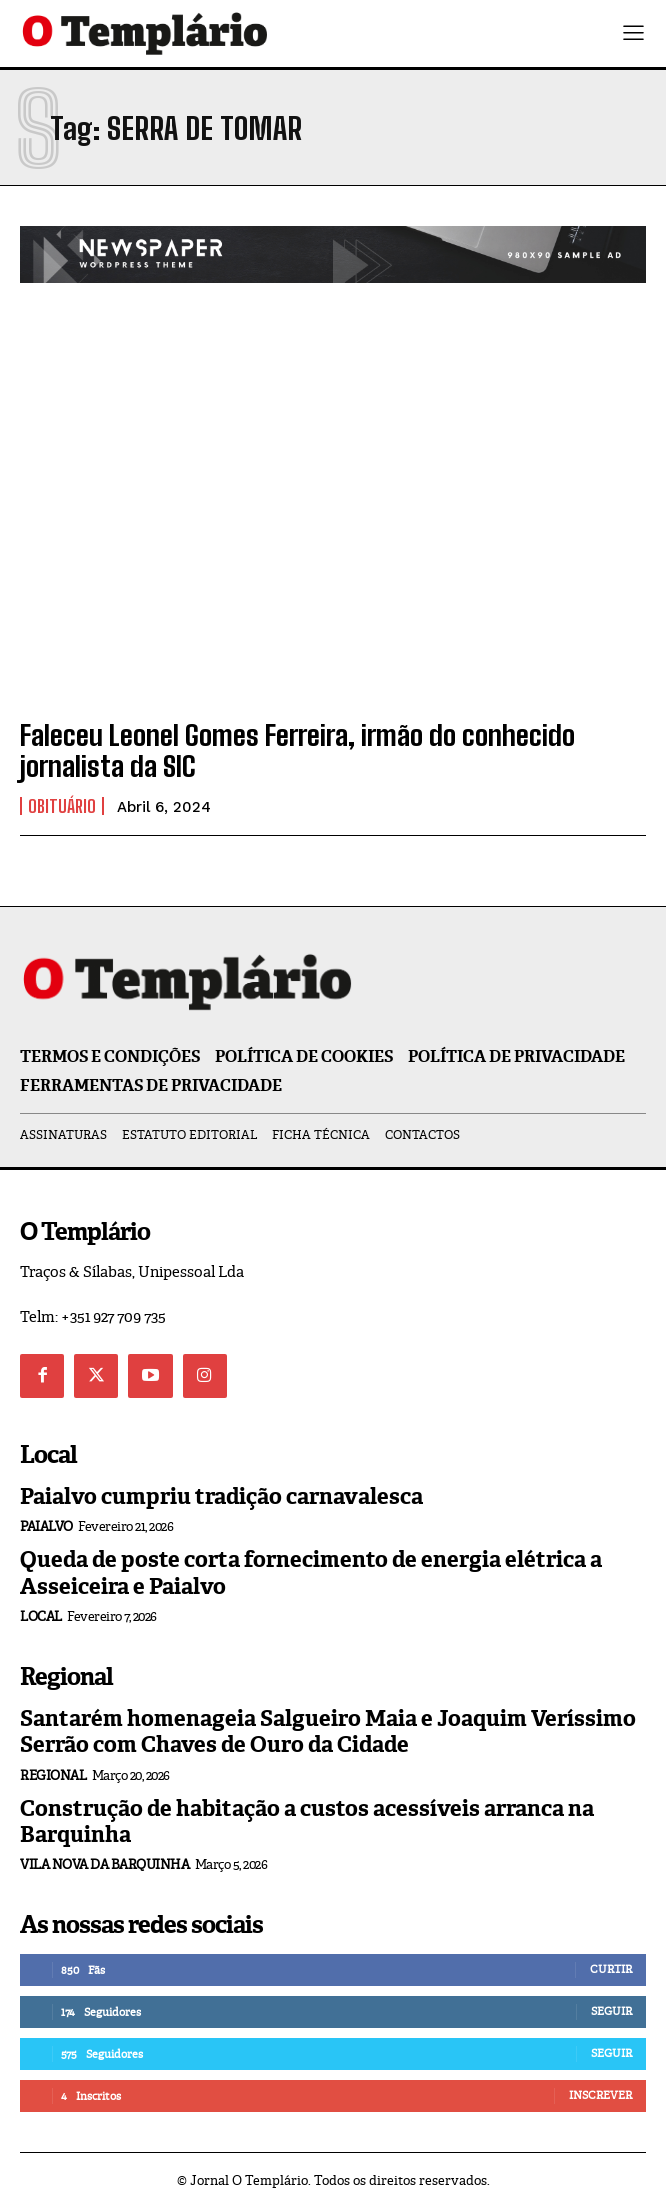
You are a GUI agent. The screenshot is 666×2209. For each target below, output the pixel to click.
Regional (53, 1775)
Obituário (62, 806)
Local (41, 1616)
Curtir (611, 1969)
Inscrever (600, 2095)
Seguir (611, 2011)
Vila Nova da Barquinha (104, 1864)
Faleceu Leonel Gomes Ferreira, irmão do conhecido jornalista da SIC (297, 750)
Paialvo (46, 1526)
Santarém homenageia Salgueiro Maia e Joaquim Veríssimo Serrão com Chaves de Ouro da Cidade (328, 1731)
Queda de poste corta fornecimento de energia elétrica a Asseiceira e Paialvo (311, 1572)
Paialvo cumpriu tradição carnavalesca (221, 1496)
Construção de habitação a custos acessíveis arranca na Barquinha (307, 1821)
